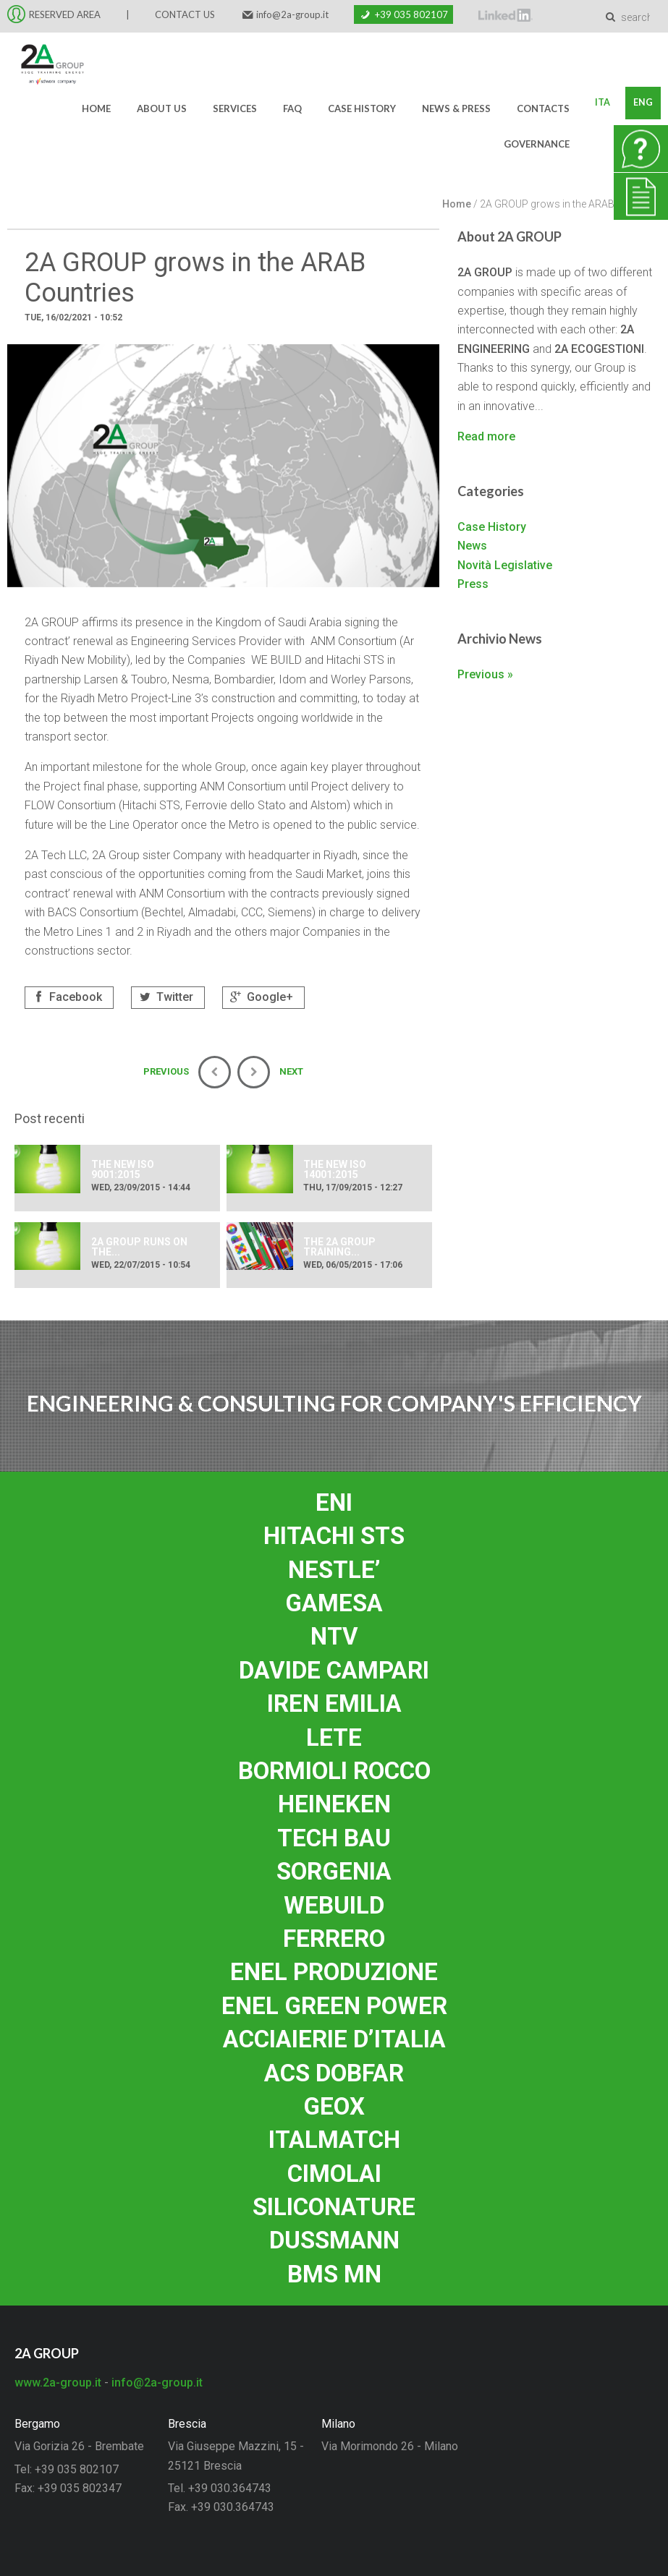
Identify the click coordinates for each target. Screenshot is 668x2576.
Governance (534, 144)
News (472, 546)
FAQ (290, 108)
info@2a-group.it (292, 14)
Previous (187, 1072)
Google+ (260, 997)
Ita (600, 102)
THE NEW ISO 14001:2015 (334, 1169)
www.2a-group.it (57, 2382)
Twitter (165, 997)
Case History (360, 108)
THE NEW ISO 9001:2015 (122, 1169)
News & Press (454, 108)
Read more (486, 436)
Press (473, 584)
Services (233, 108)
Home (94, 108)
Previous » (485, 674)
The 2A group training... (339, 1247)
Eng (642, 102)
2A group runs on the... (139, 1247)
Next (270, 1072)
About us (160, 108)
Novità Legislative (504, 565)
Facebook (66, 997)
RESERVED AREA (65, 14)
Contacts (541, 108)
